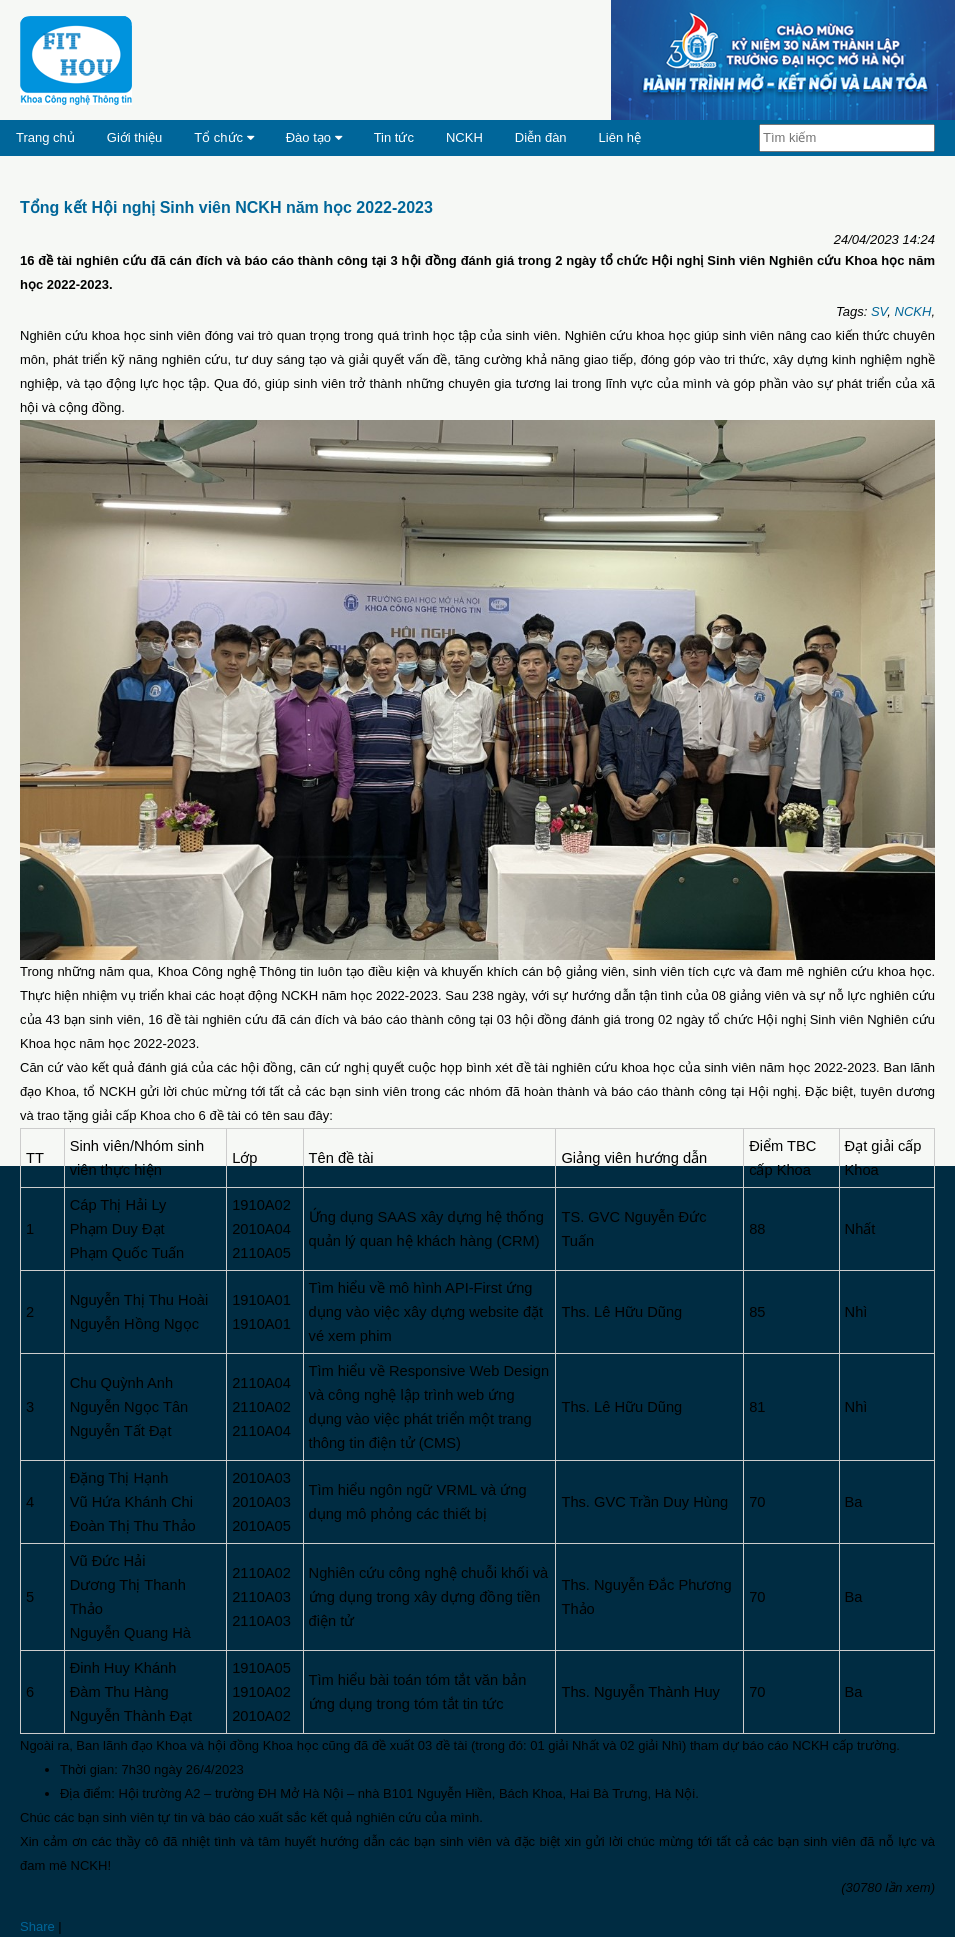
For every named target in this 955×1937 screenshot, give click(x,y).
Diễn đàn (541, 137)
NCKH (464, 137)
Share (37, 1926)
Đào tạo (314, 137)
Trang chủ (45, 137)
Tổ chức (223, 137)
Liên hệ (620, 137)
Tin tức (394, 137)
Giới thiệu (134, 137)
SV (879, 311)
